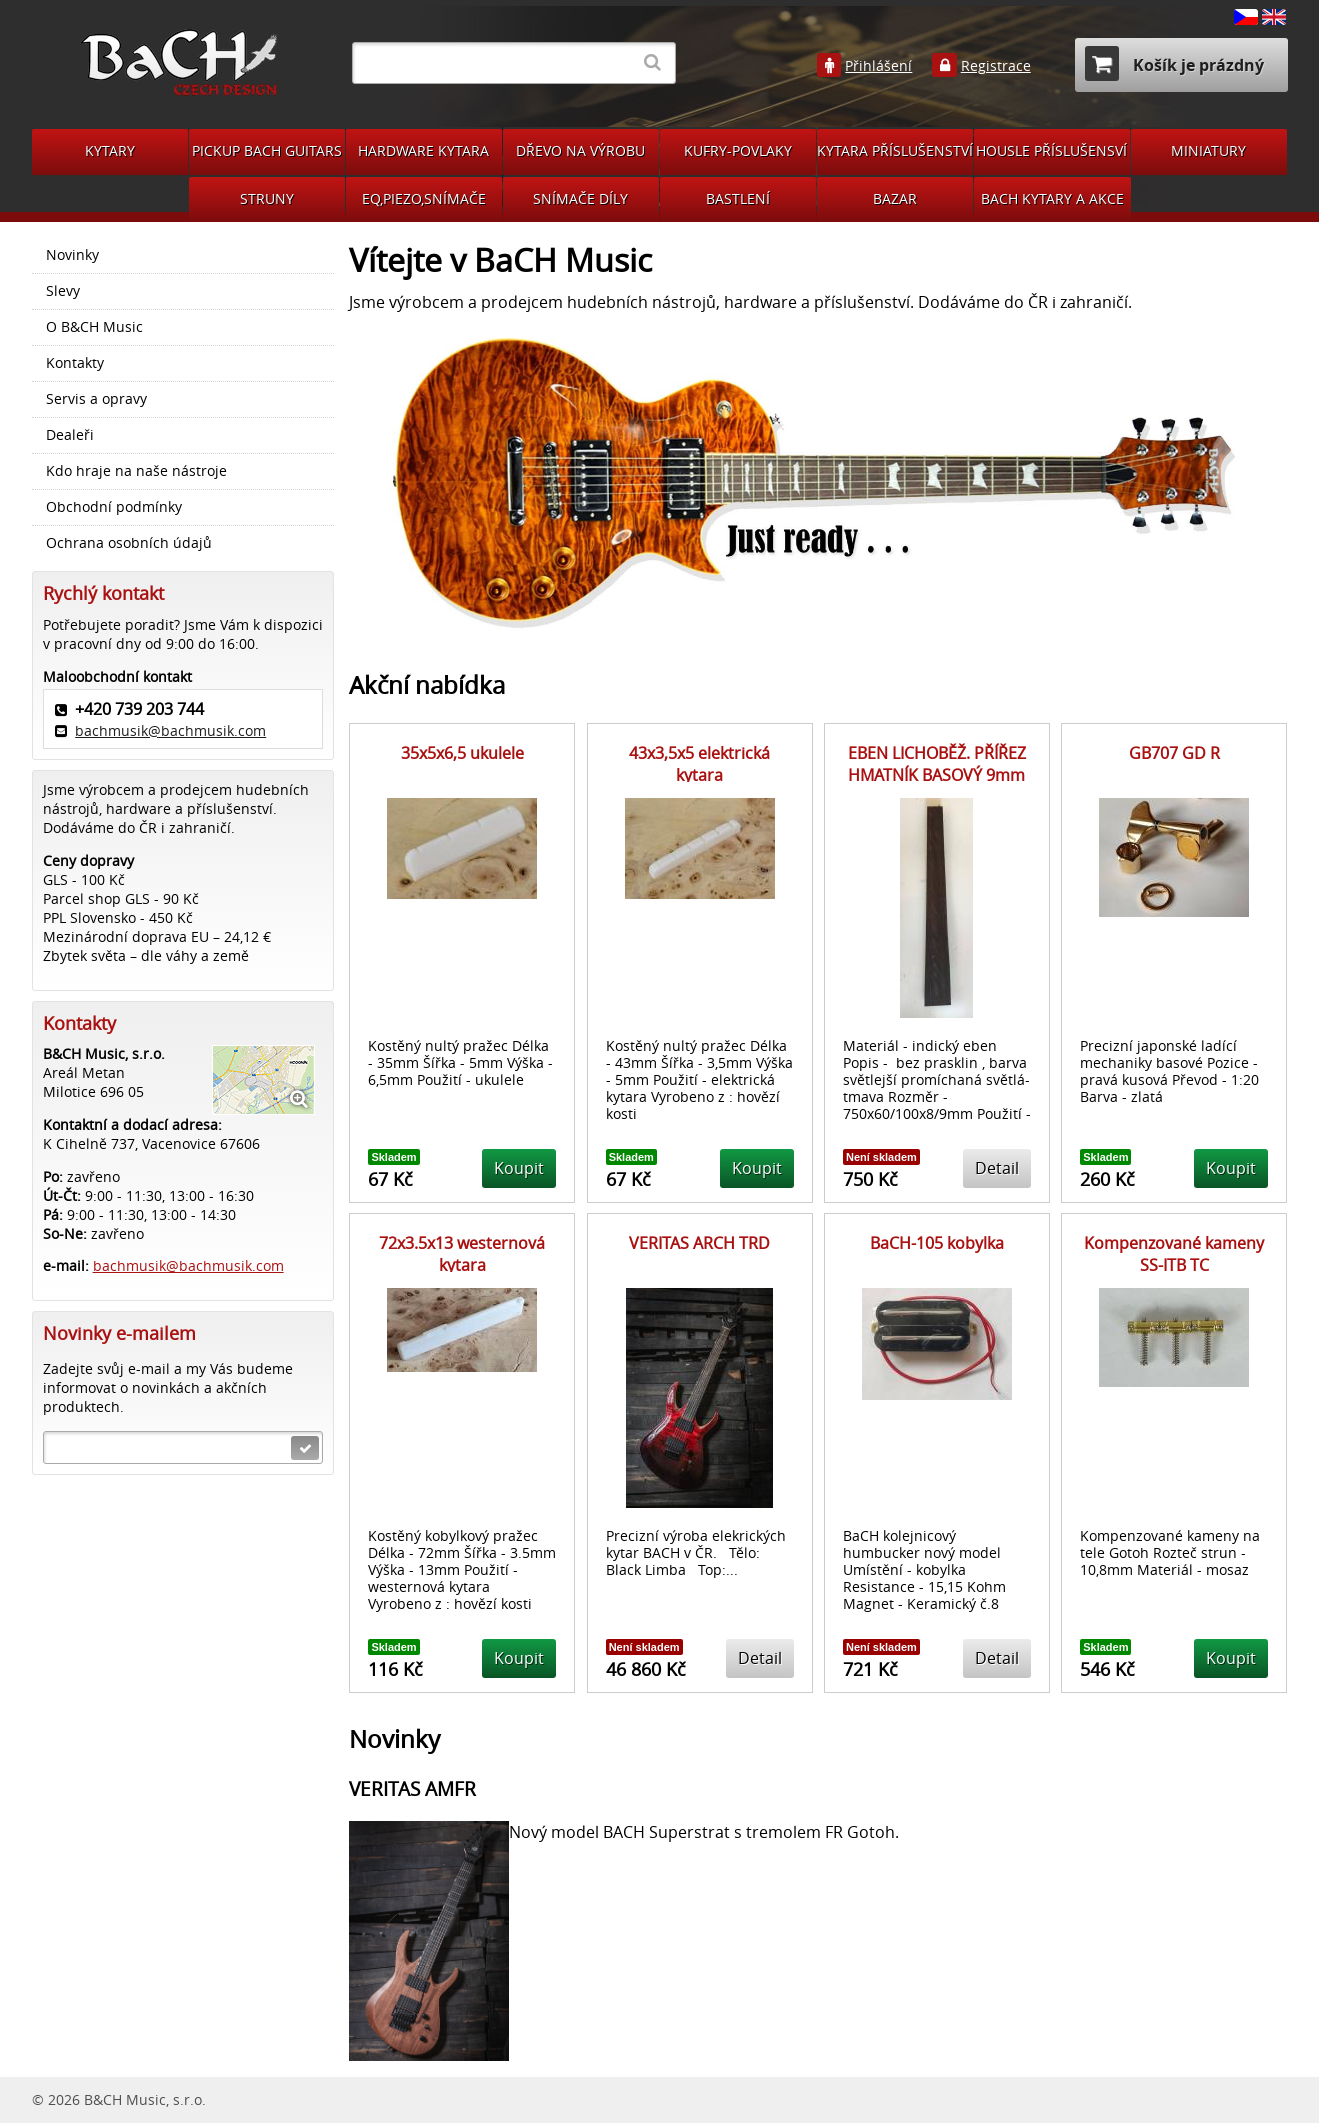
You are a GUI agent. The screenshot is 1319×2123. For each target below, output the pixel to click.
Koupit (519, 1168)
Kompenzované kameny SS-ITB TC (1174, 1254)
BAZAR (895, 198)
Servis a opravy (96, 399)
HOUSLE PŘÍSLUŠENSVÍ (1051, 150)
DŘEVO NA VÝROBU (580, 150)
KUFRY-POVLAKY (738, 150)
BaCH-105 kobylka (937, 1243)
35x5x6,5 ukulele (462, 753)
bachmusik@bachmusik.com (170, 730)
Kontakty (75, 363)
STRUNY (267, 198)
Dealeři (70, 435)
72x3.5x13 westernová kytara (462, 1254)
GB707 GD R (1174, 753)
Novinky (72, 255)
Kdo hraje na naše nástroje (136, 471)
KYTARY (110, 150)
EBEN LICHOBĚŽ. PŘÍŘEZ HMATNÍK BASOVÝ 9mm (937, 764)
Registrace (996, 66)
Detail (997, 1168)
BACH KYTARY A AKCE (1052, 198)
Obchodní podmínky (114, 507)
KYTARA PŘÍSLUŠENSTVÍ (895, 150)
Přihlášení (878, 66)
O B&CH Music (94, 327)
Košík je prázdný (1174, 63)
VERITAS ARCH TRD (699, 1243)
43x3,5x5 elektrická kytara (699, 764)
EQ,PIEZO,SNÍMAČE (424, 198)
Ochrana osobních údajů (129, 543)
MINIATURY (1208, 150)
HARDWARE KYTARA (423, 150)
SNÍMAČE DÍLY (580, 198)
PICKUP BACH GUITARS (267, 150)
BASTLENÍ (738, 198)
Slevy (63, 291)
